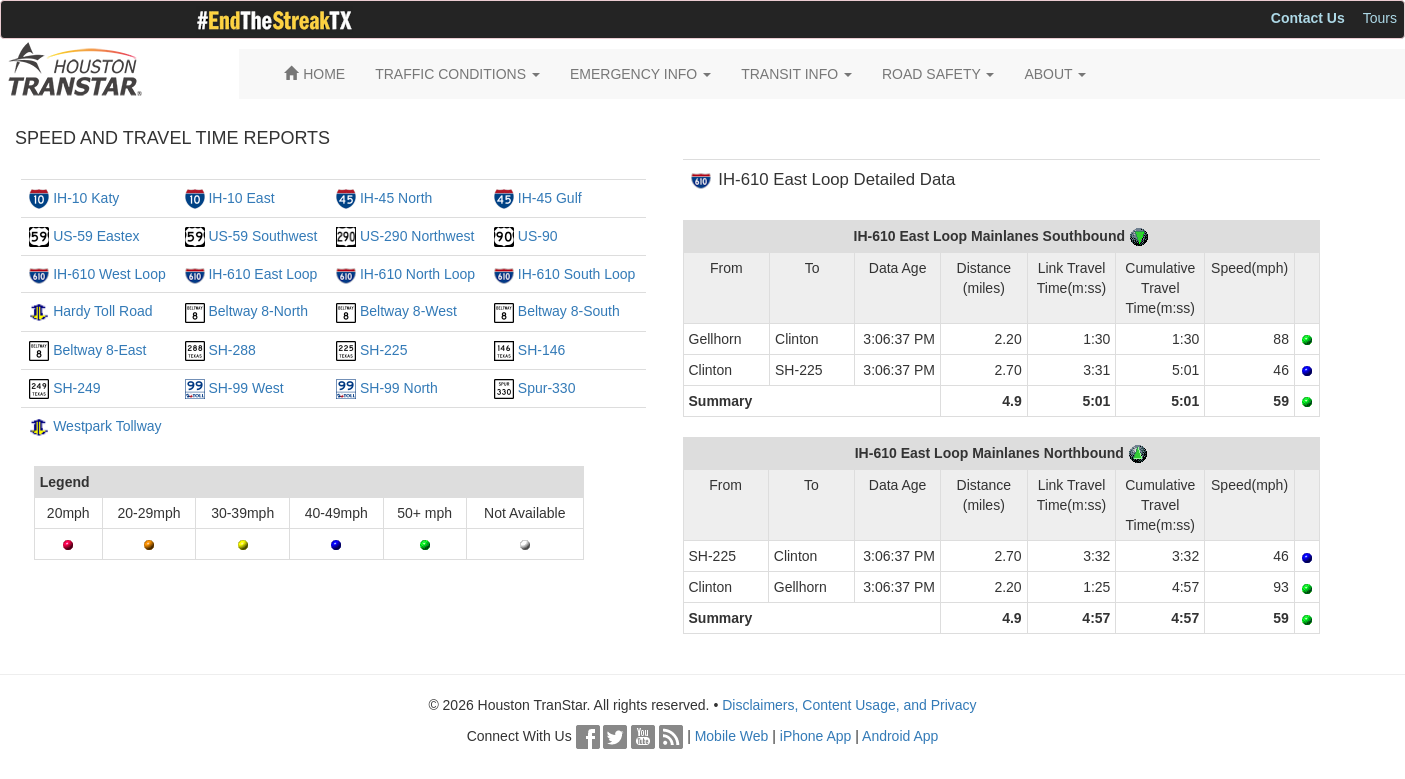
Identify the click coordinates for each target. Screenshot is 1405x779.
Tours (1380, 18)
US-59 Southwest (262, 236)
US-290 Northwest (417, 236)
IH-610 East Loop (262, 274)
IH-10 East (241, 198)
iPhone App (816, 736)
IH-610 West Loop (109, 274)
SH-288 (231, 350)
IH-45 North (396, 198)
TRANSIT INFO (796, 74)
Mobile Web (732, 736)
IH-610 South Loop (577, 274)
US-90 (538, 236)
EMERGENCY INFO (640, 74)
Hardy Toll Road (102, 311)
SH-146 (541, 350)
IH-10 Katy (86, 198)
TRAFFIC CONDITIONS (457, 74)
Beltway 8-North (258, 311)
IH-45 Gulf (550, 198)
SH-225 (383, 350)
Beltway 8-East (99, 350)
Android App (900, 736)
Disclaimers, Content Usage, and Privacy (849, 705)
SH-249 (76, 388)
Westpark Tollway (107, 426)
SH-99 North (399, 388)
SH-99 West (245, 388)
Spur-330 (547, 388)
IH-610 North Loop (417, 274)
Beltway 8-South (569, 311)
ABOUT (1055, 74)
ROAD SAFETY (938, 74)
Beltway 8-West (408, 311)
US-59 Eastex (96, 236)
